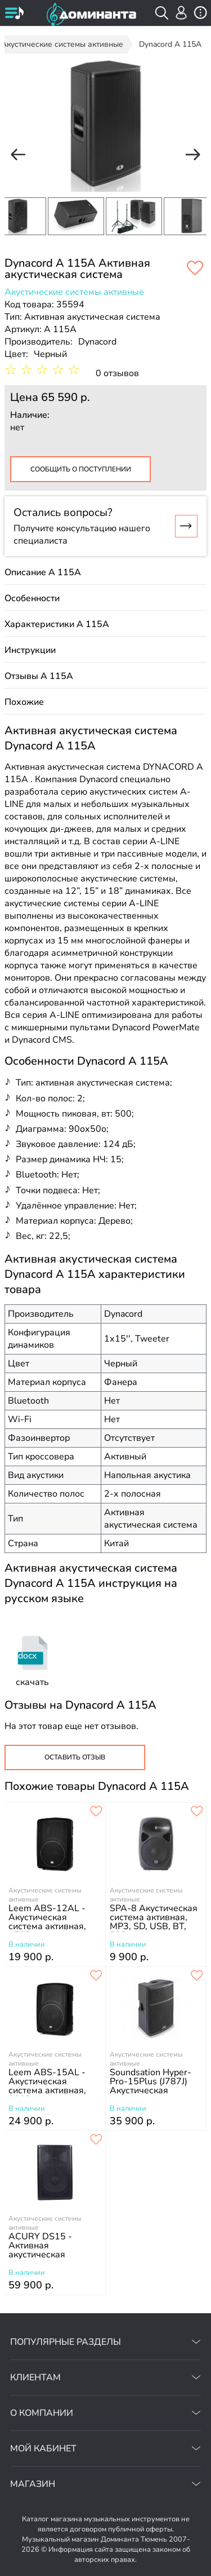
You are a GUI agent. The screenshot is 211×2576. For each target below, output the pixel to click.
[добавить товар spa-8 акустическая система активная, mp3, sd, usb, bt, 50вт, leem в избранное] (197, 1812)
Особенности (32, 598)
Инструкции (30, 650)
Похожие (24, 702)
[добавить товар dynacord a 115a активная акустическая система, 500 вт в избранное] (195, 269)
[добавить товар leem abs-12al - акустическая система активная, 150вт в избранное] (96, 1812)
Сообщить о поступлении (80, 469)
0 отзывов (117, 373)
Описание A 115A (43, 572)
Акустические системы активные (74, 292)
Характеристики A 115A (57, 624)
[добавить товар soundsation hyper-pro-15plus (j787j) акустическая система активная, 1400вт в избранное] (197, 1976)
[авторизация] (181, 13)
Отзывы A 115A (39, 676)
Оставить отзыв (74, 1757)
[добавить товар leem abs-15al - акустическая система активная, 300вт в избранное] (96, 1976)
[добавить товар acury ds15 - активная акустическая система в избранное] (96, 2140)
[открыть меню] (14, 14)
